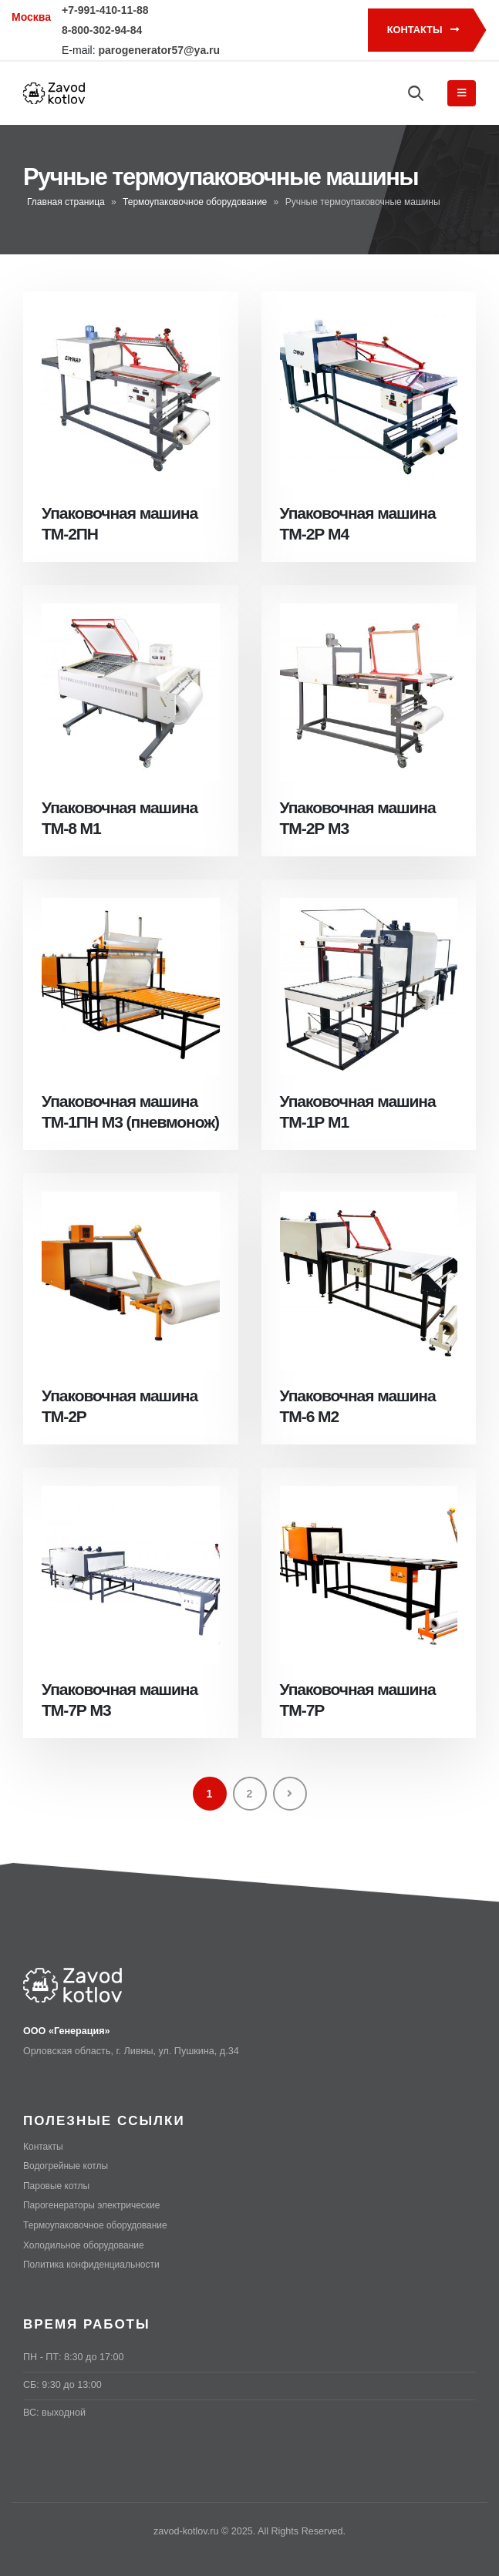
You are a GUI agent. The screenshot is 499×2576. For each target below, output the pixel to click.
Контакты (423, 29)
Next (290, 1794)
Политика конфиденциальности (95, 2263)
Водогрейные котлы (68, 2166)
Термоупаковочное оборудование (195, 202)
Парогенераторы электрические (95, 2204)
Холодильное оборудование (86, 2243)
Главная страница (66, 202)
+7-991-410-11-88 (105, 10)
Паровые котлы (58, 2185)
